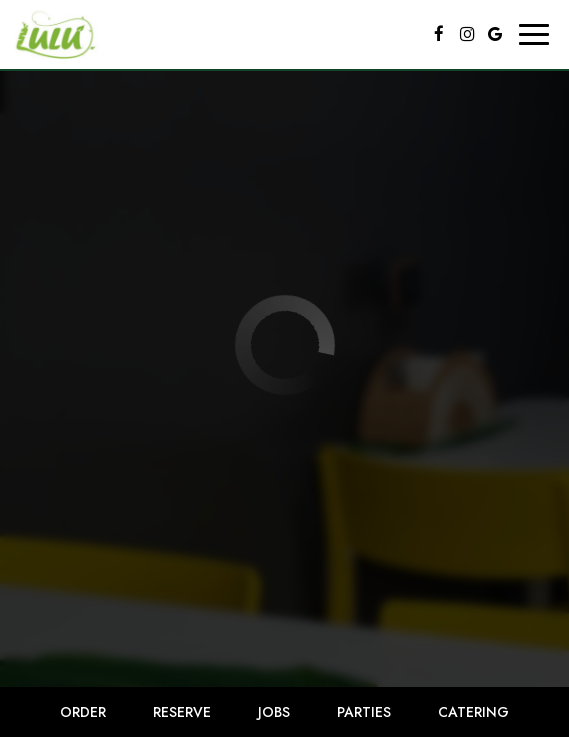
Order (83, 712)
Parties (364, 712)
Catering (473, 712)
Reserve (182, 712)
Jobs (274, 712)
